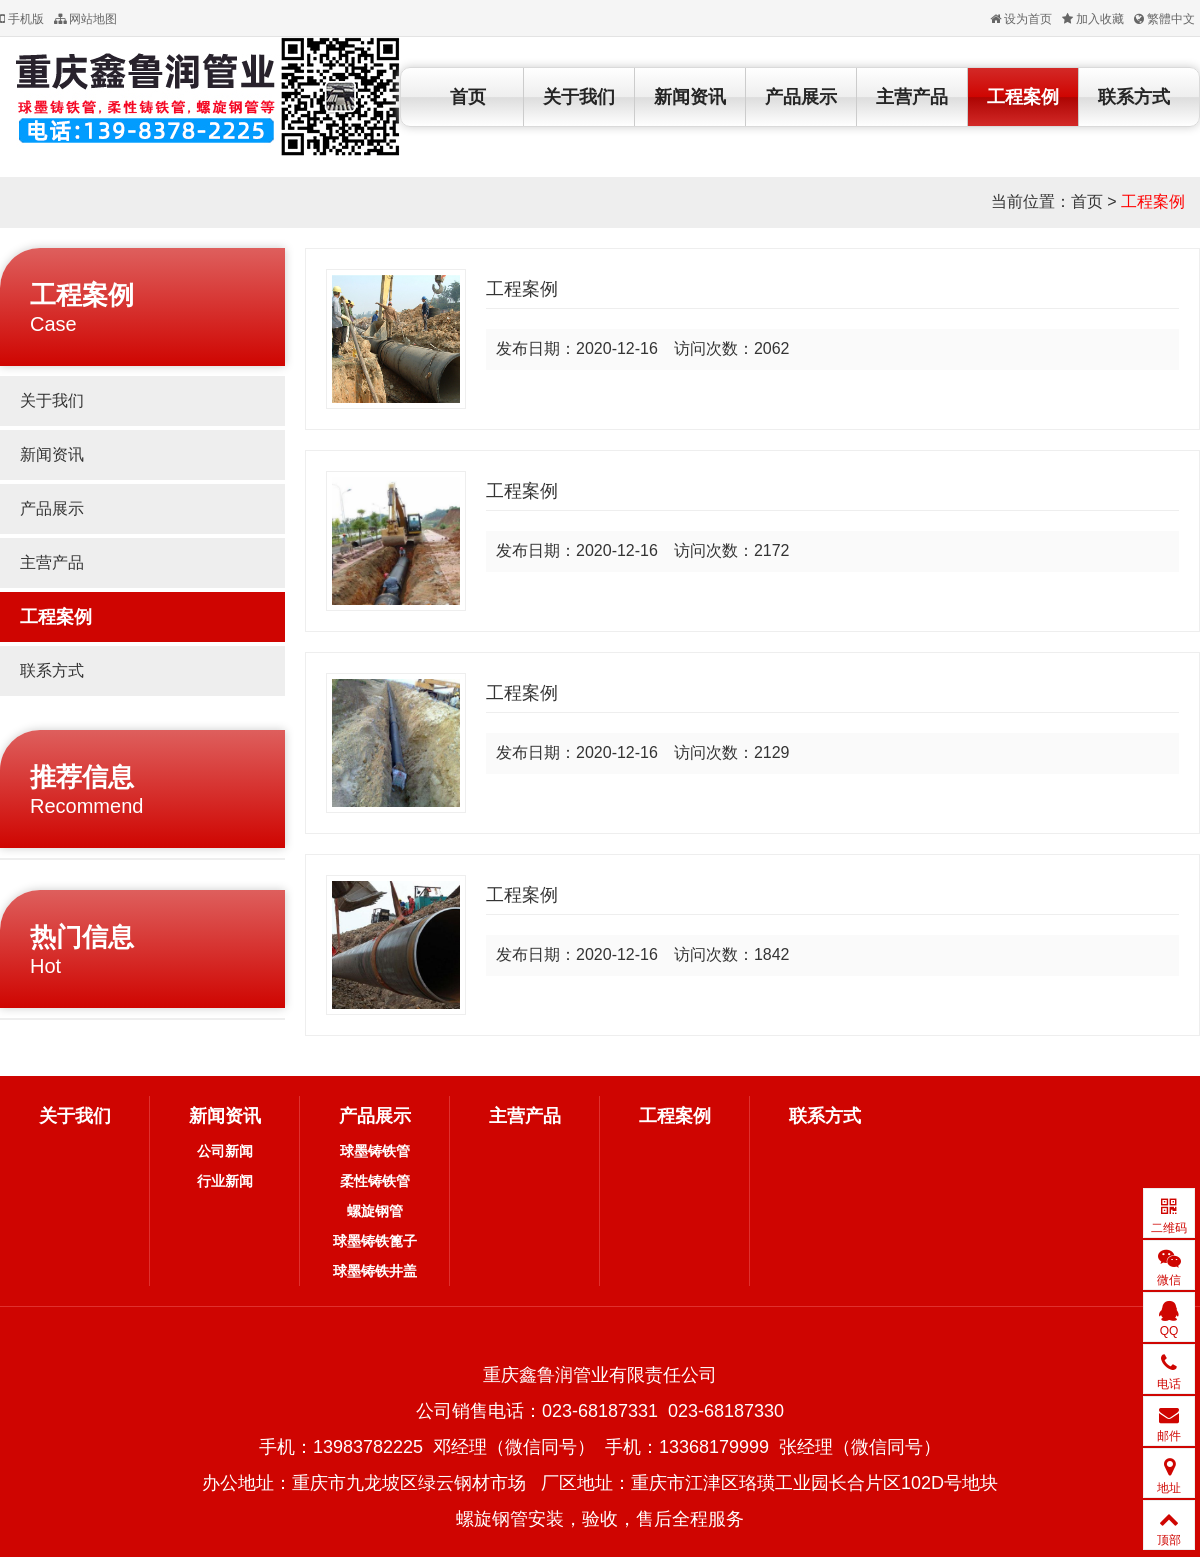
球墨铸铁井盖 (375, 1271)
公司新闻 (225, 1151)
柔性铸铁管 (375, 1181)
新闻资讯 (690, 97)
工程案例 (1023, 97)
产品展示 (801, 97)
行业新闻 (225, 1181)
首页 (468, 97)
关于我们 (579, 97)
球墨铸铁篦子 (375, 1241)
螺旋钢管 (375, 1211)
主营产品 (912, 97)
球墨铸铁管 (375, 1151)
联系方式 (1134, 97)
